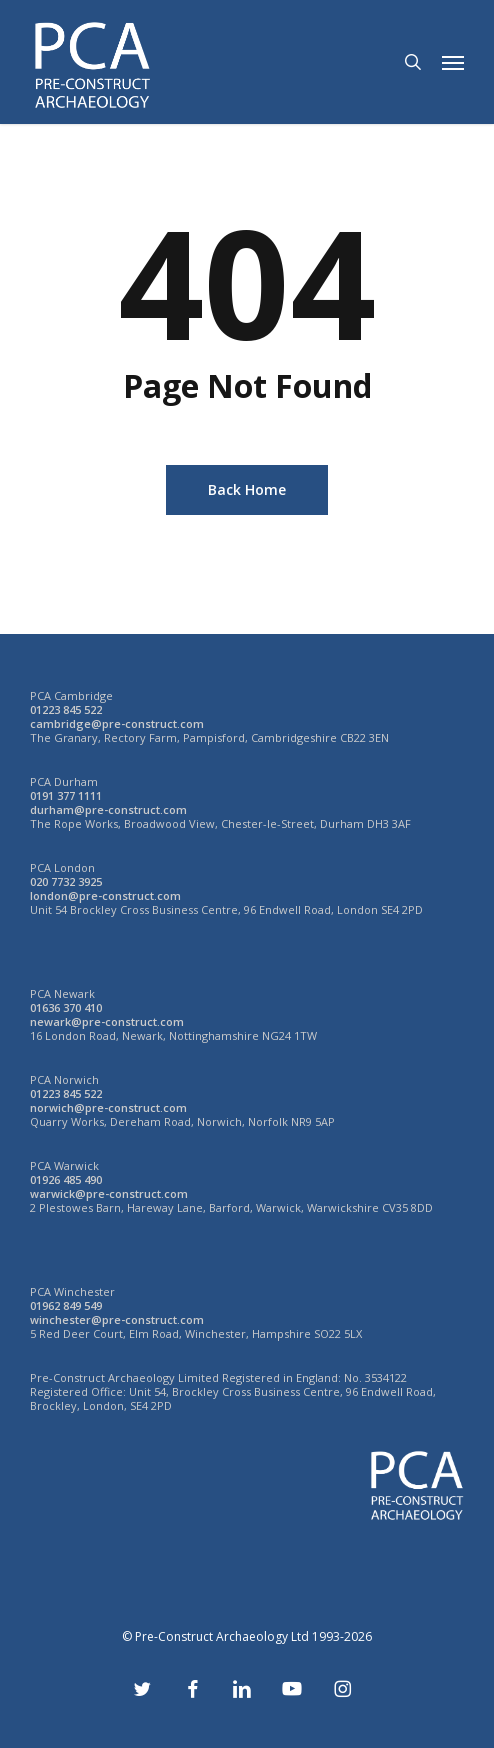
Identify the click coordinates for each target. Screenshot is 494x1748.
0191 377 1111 (66, 795)
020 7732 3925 (66, 881)
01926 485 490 (66, 1179)
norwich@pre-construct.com (108, 1107)
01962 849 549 (66, 1305)
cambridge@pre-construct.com (117, 723)
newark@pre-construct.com (107, 1021)
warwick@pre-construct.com (109, 1193)
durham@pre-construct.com (108, 809)
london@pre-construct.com (105, 895)
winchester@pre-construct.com (117, 1319)
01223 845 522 (66, 709)
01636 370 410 (66, 1007)
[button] (453, 62)
